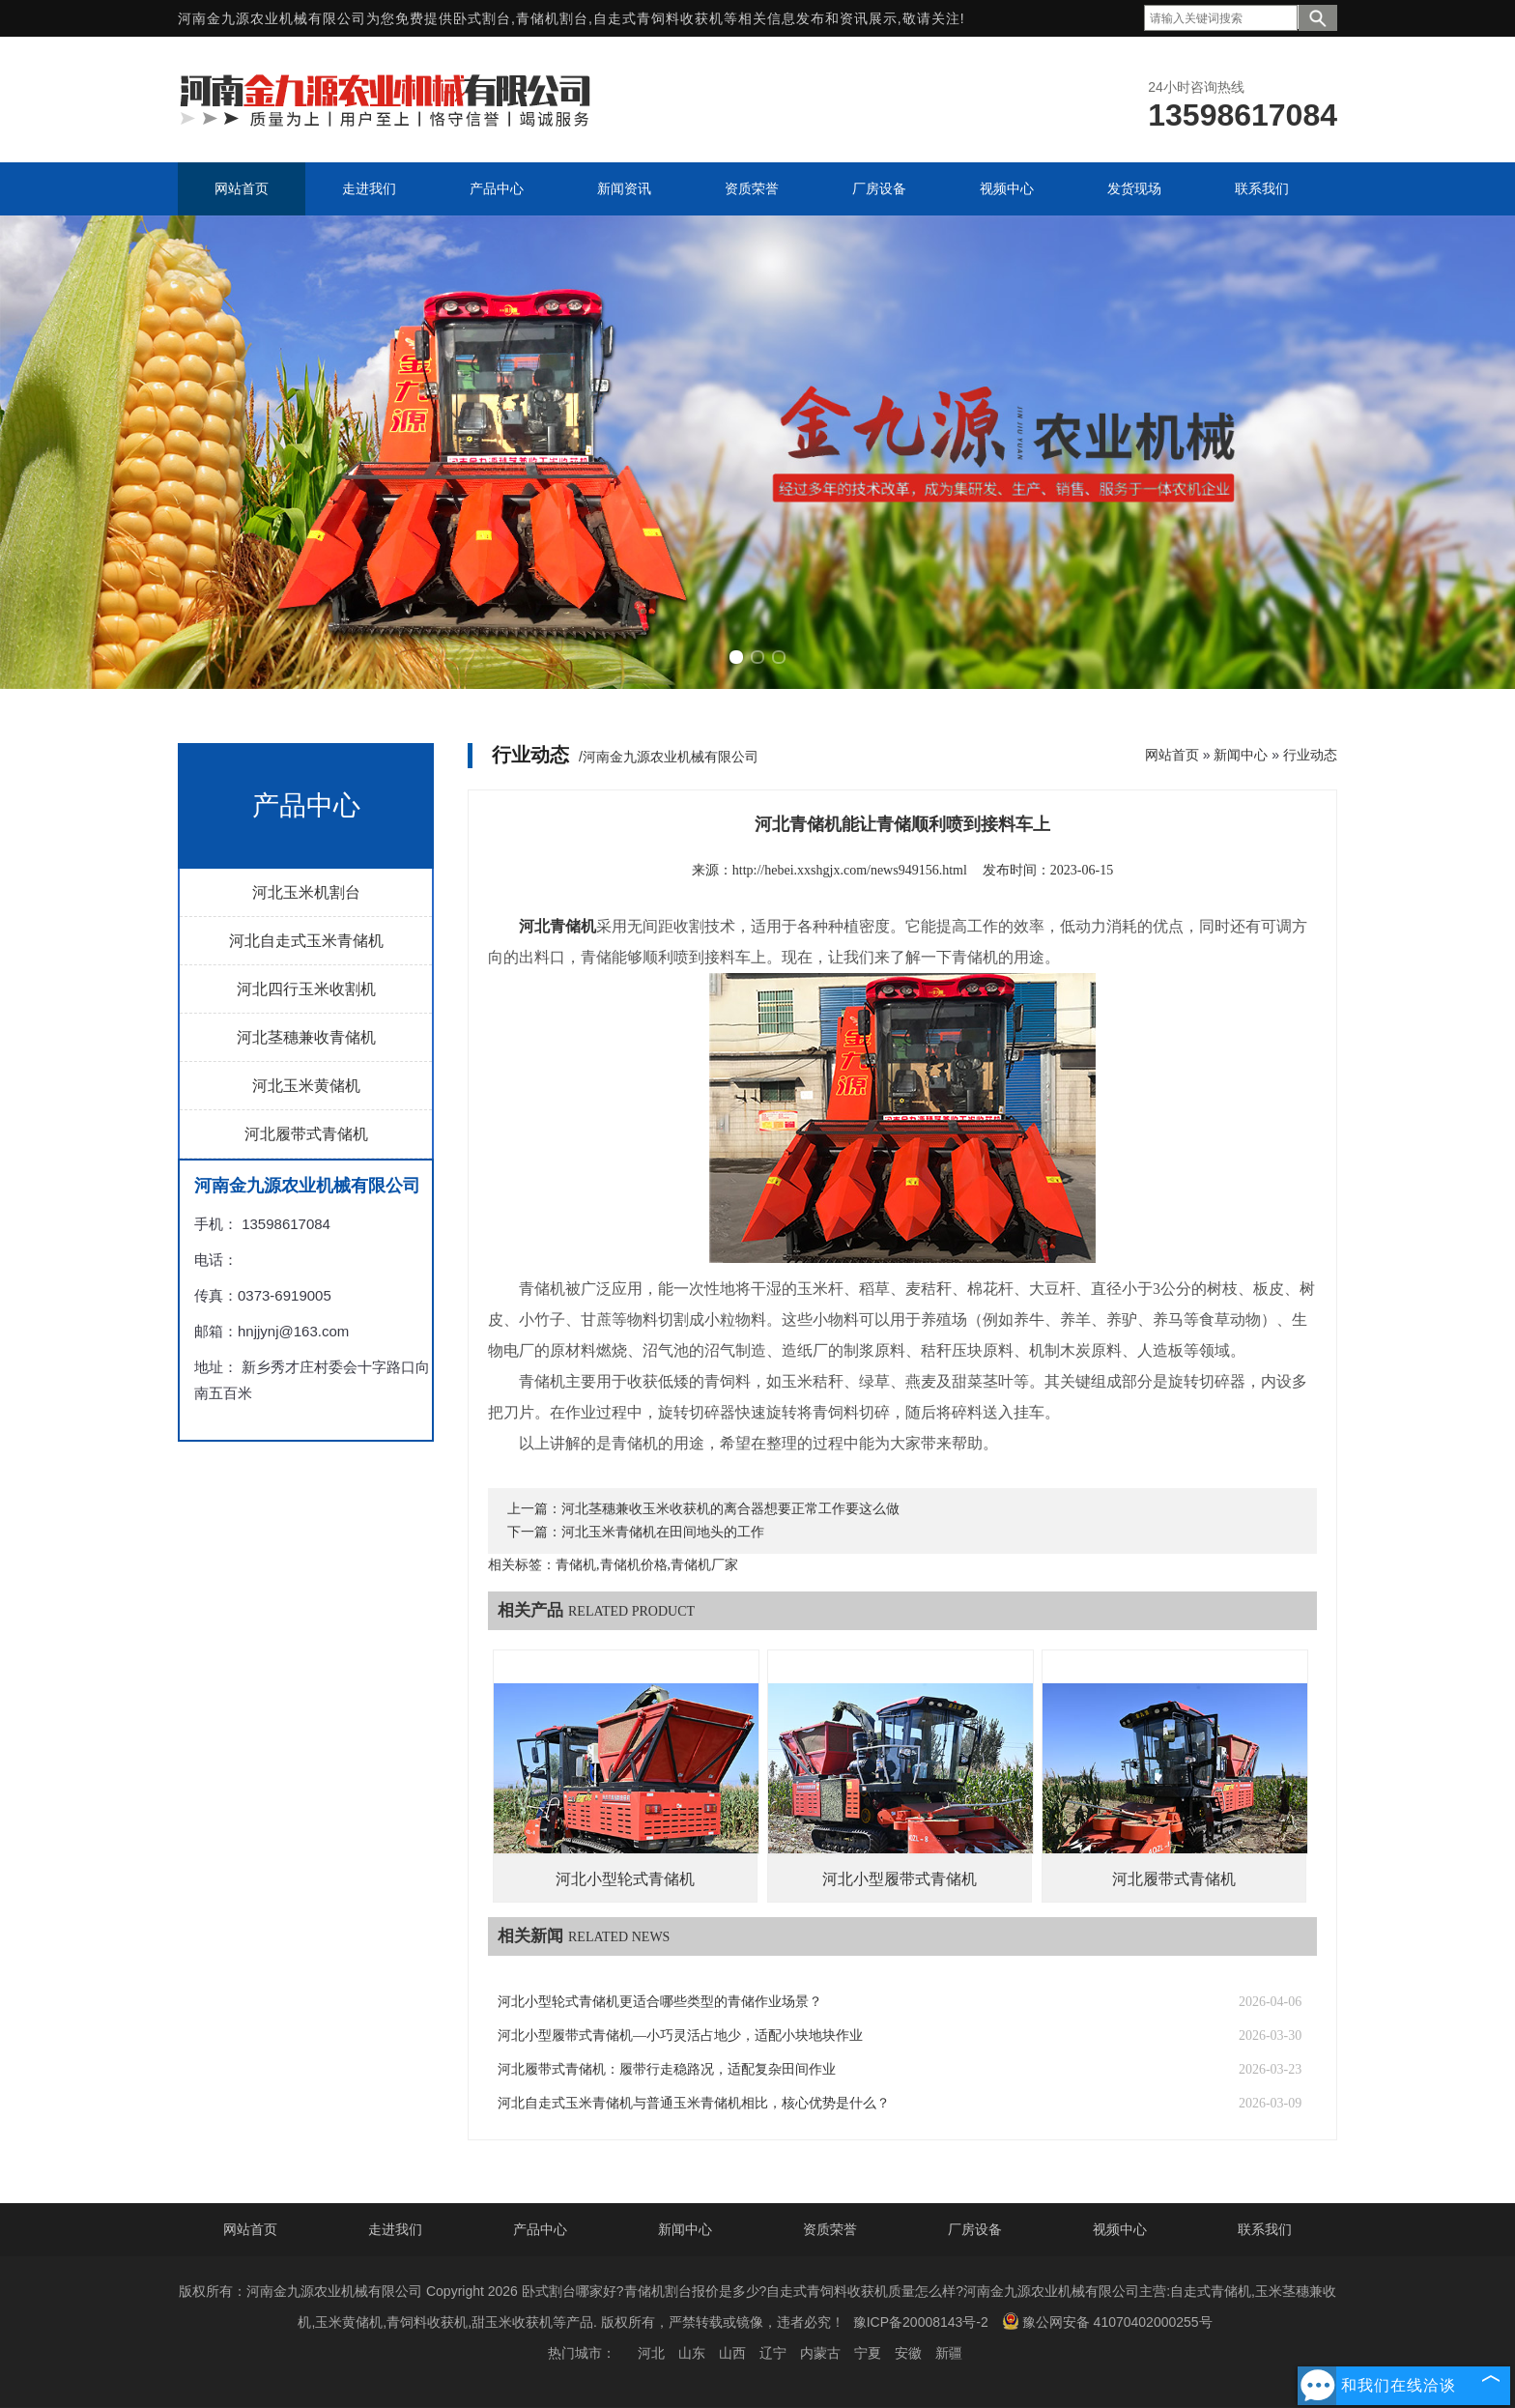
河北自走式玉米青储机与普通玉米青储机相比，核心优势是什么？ (694, 2103)
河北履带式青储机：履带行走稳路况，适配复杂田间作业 (667, 2069)
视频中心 (1120, 2229)
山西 (732, 2353)
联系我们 (1265, 2229)
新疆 (948, 2353)
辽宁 (772, 2353)
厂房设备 (975, 2229)
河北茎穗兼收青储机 (306, 1037)
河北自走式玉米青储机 (306, 940)
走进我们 (395, 2229)
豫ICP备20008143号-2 (920, 2322)
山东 (691, 2353)
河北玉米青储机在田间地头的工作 (662, 1532)
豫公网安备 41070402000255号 (1107, 2321)
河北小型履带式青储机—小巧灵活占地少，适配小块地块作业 (680, 2035)
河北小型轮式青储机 (625, 1879)
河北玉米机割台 (306, 892)
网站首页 (1172, 754)
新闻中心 (1241, 754)
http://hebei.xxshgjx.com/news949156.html (849, 870)
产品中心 (540, 2229)
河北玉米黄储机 (306, 1085)
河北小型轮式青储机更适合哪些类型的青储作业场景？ (660, 2001)
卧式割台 (482, 18)
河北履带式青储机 (306, 1134)
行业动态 (1310, 754)
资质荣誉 (830, 2229)
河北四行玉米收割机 (306, 989)
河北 (651, 2353)
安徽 (908, 2353)
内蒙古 (820, 2353)
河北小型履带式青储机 (899, 1879)
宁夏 (867, 2353)
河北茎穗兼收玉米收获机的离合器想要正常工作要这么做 (730, 1509)
